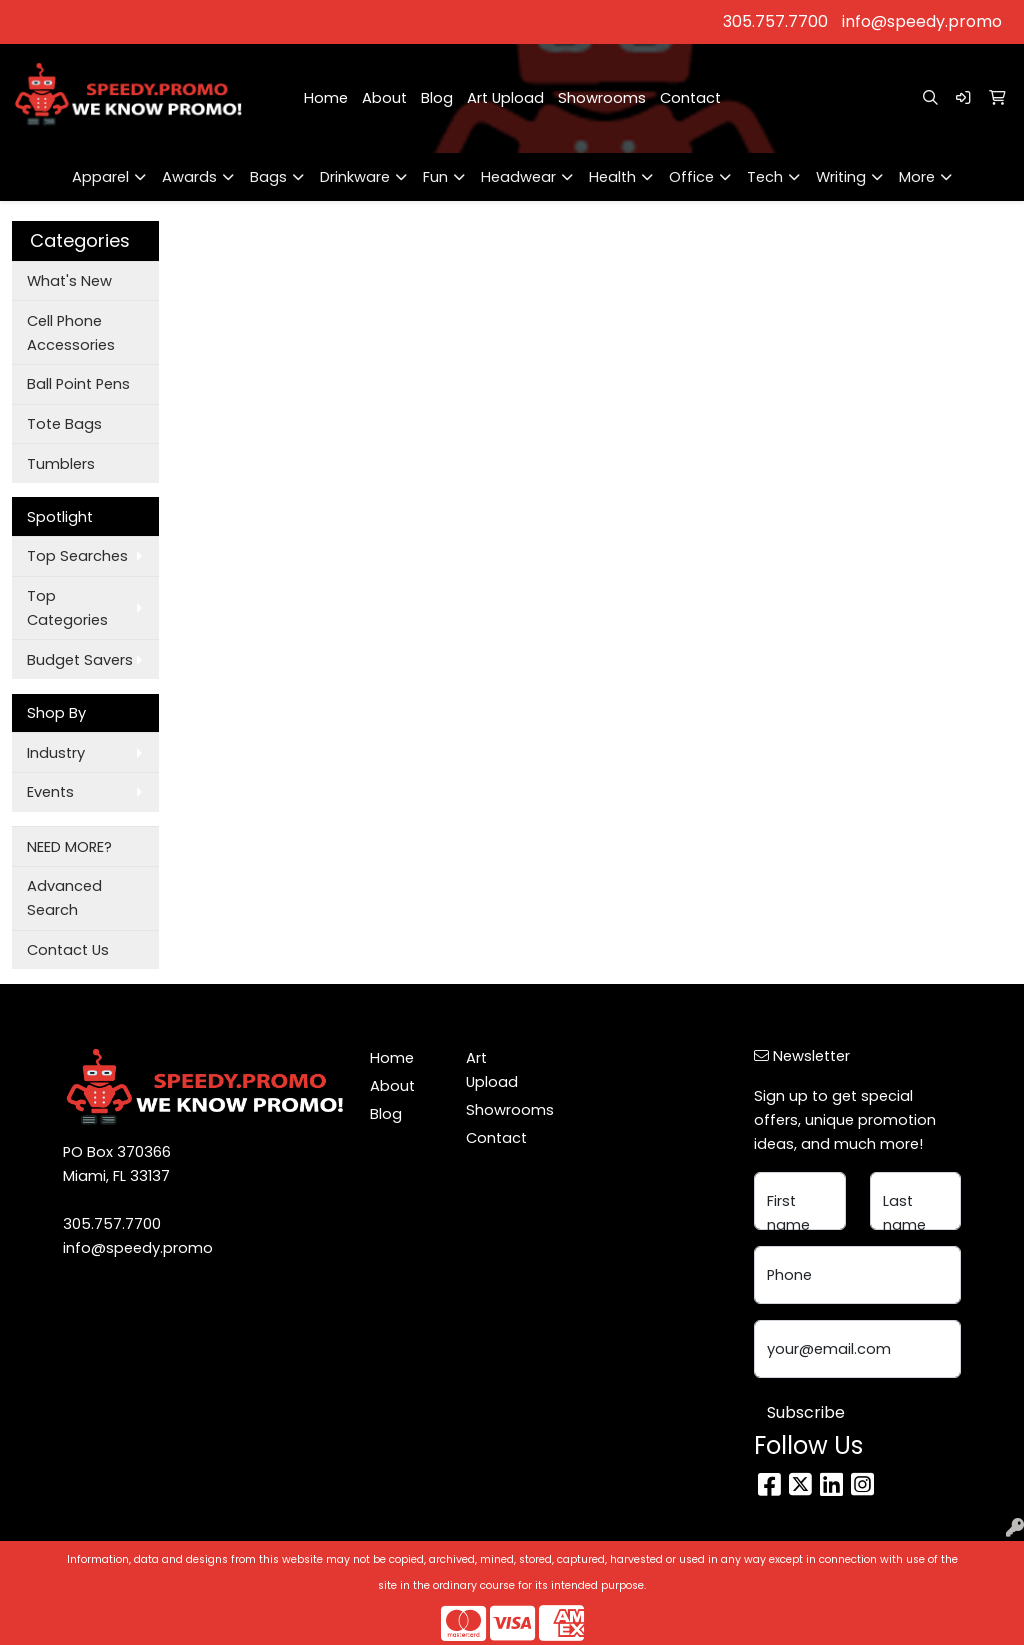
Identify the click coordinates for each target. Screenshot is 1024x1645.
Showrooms (602, 98)
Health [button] (612, 177)
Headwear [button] (518, 177)
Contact (690, 98)
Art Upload (505, 98)
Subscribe (806, 1412)
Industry (56, 753)
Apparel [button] (100, 177)
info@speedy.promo (922, 21)
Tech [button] (765, 177)
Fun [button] (435, 177)
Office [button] (691, 177)
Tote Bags (64, 424)
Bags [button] (268, 177)
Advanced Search (64, 898)
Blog (437, 98)
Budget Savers (80, 660)
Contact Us (68, 950)
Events (50, 792)
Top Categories (67, 608)
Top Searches (77, 556)
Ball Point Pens (78, 384)
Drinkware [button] (355, 177)
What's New (69, 281)
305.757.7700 (775, 21)
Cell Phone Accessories (71, 333)
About (384, 98)
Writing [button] (841, 177)
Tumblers (61, 464)
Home (326, 98)
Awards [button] (189, 177)
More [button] (917, 177)
